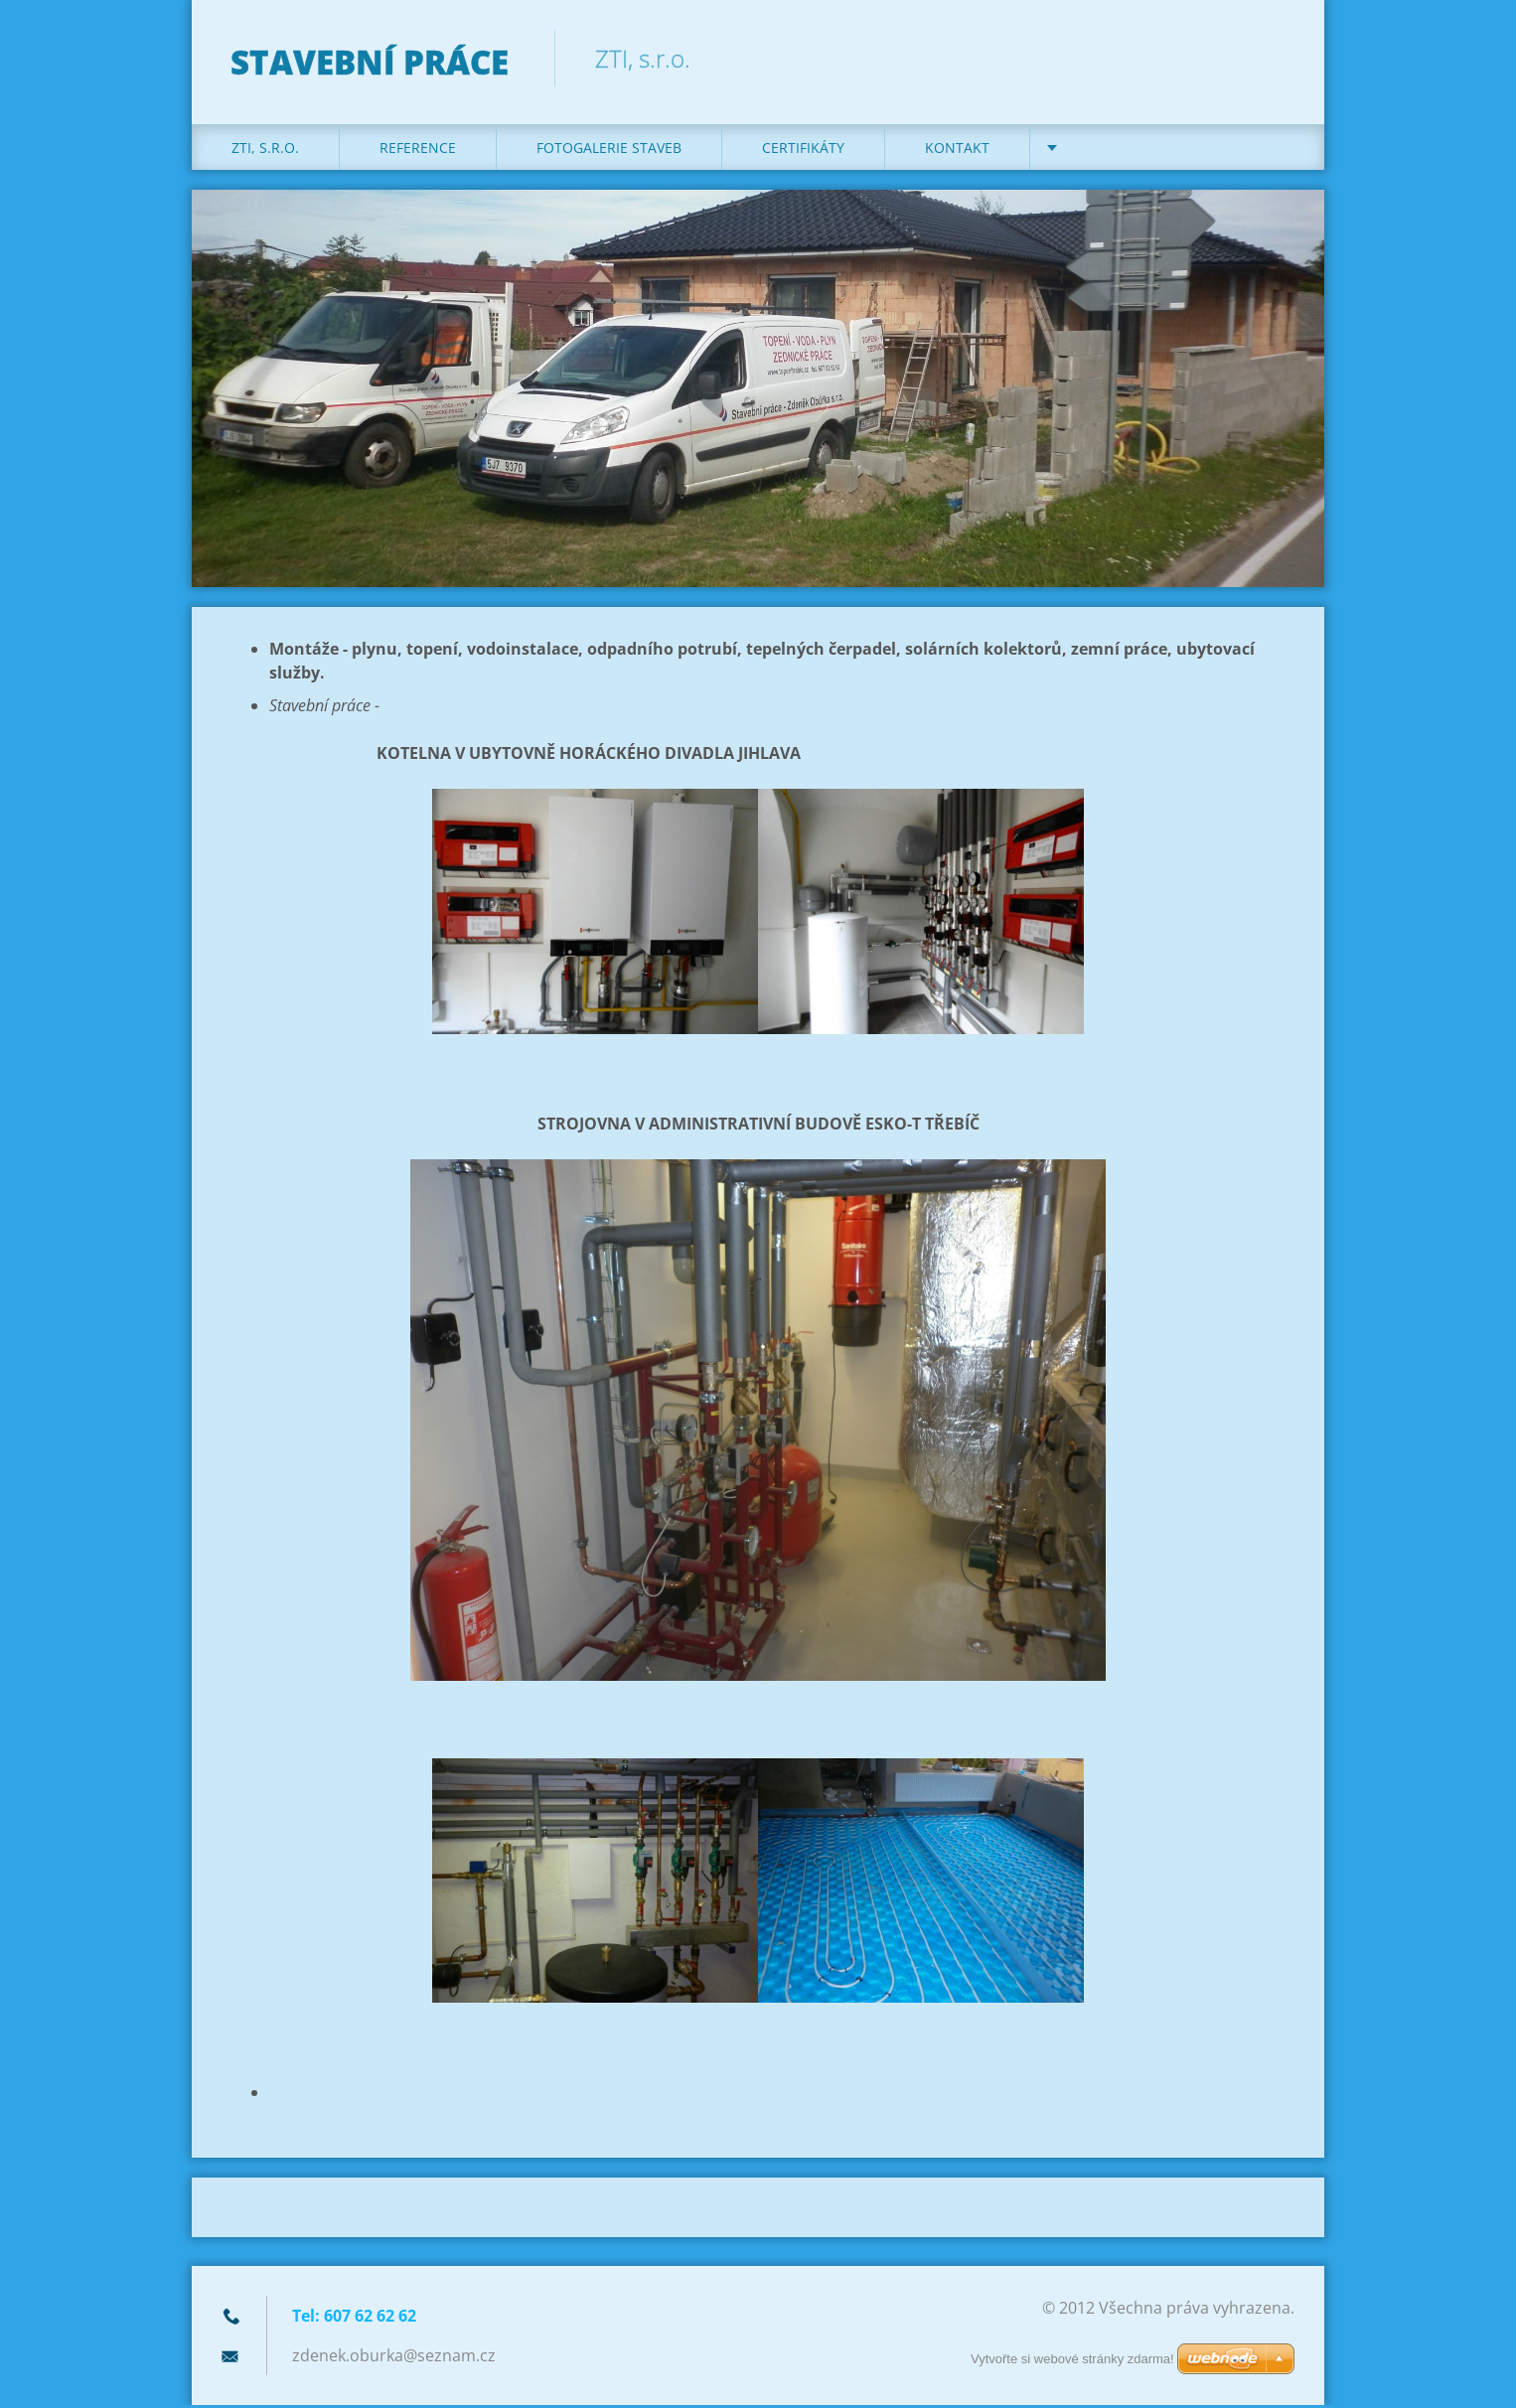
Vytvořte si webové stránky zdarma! (1072, 2358)
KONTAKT (957, 150)
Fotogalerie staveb (609, 150)
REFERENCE (417, 150)
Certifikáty (803, 150)
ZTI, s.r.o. (265, 150)
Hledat (1273, 57)
